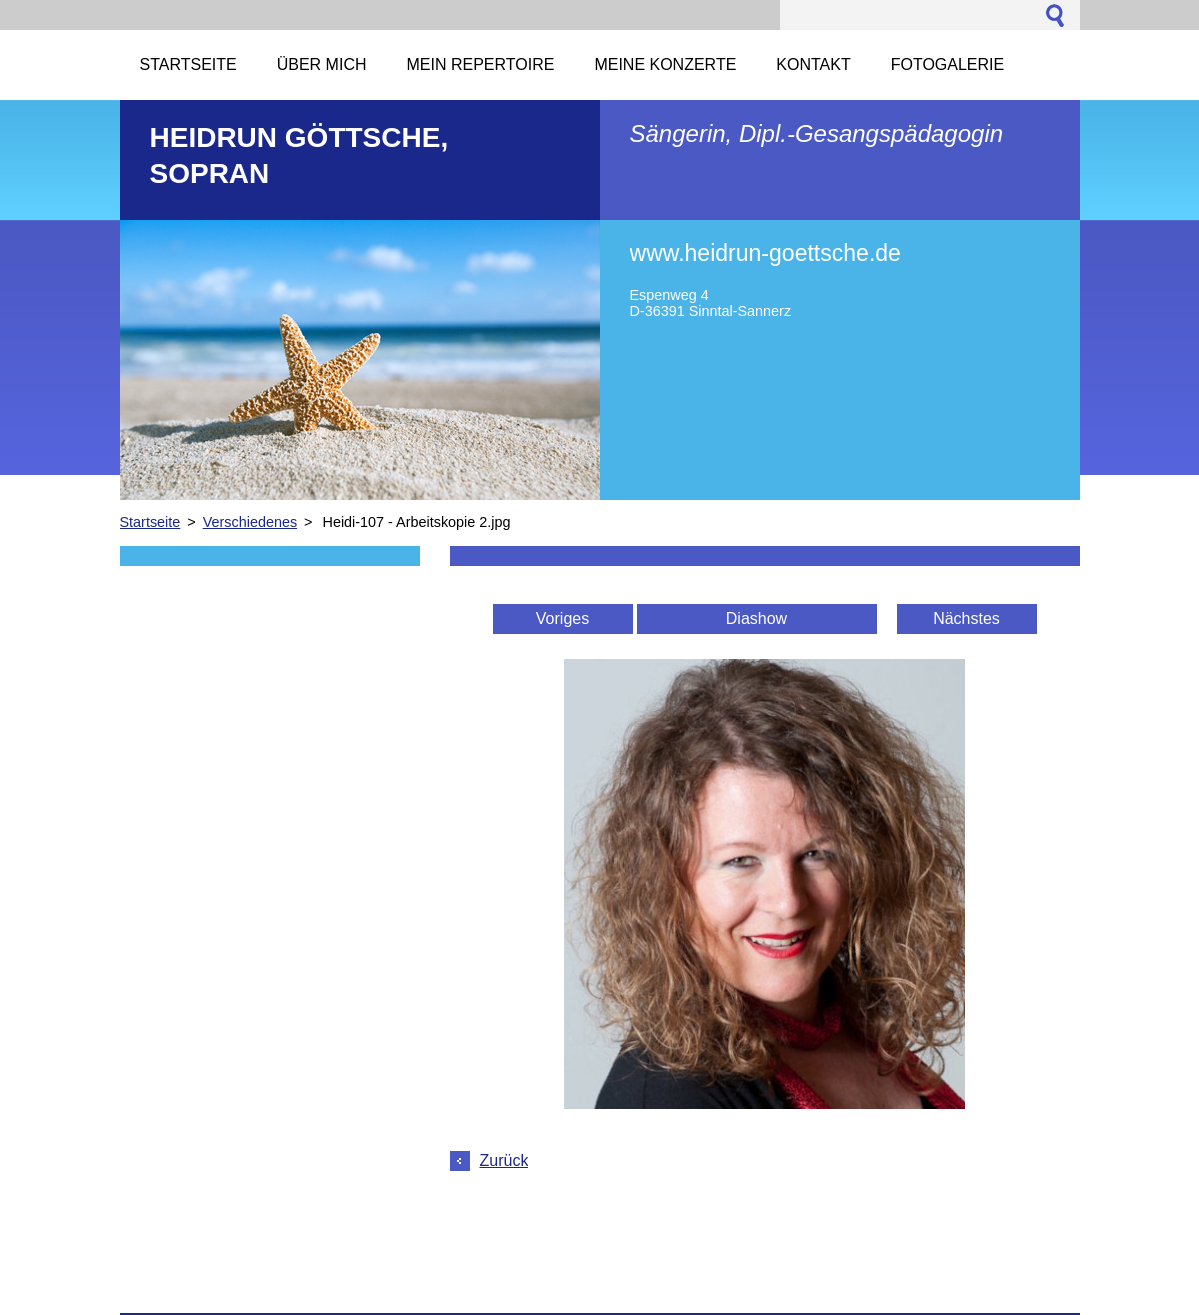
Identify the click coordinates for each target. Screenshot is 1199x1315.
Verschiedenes (250, 522)
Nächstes (966, 618)
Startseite (150, 522)
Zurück (504, 1160)
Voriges (562, 618)
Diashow (756, 618)
